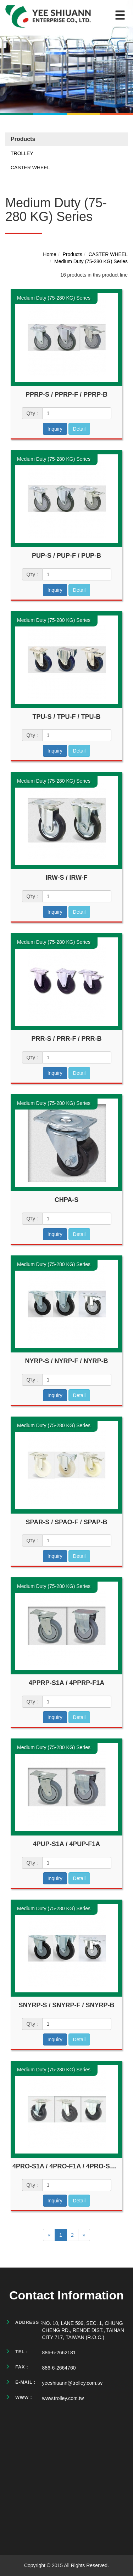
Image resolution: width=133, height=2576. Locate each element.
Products (72, 254)
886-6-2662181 (59, 2352)
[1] (76, 413)
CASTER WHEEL (30, 167)
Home (49, 254)
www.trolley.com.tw (63, 2398)
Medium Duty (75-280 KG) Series (91, 261)
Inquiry (55, 429)
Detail (79, 429)
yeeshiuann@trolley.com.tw (72, 2383)
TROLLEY (22, 153)
